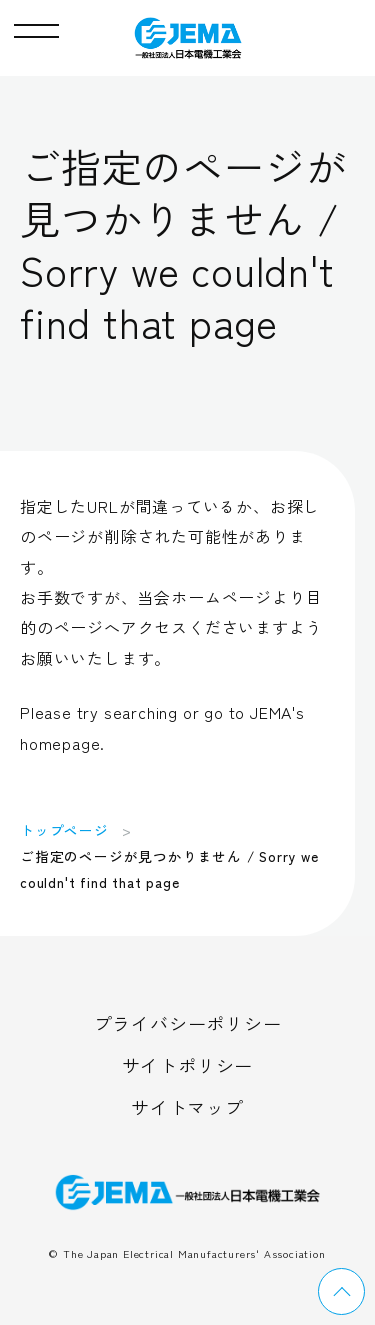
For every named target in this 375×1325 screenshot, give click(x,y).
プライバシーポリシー (188, 1023)
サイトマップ (187, 1107)
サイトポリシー (188, 1065)
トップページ (64, 830)
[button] (36, 26)
